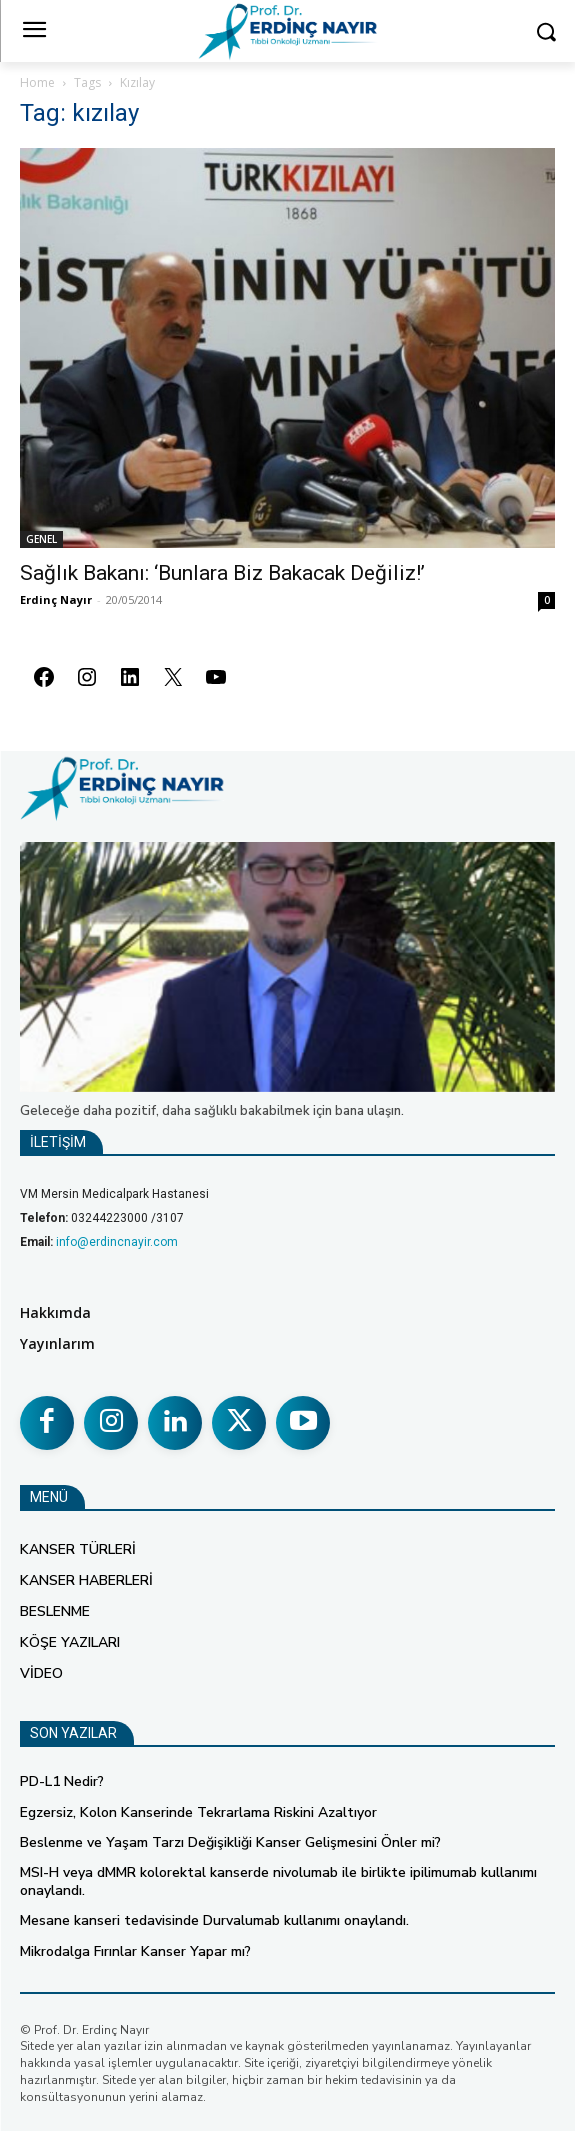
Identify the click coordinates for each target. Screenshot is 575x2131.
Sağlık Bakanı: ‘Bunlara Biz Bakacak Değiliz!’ (222, 573)
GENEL (41, 539)
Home (37, 82)
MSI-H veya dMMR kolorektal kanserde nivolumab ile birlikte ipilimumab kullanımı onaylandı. (278, 1881)
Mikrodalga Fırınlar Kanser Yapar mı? (135, 1951)
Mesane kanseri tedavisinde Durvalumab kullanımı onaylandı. (214, 1920)
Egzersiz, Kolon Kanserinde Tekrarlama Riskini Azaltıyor (198, 1812)
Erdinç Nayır (56, 599)
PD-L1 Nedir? (62, 1781)
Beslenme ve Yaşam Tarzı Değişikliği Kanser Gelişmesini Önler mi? (230, 1842)
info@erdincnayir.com (117, 1242)
